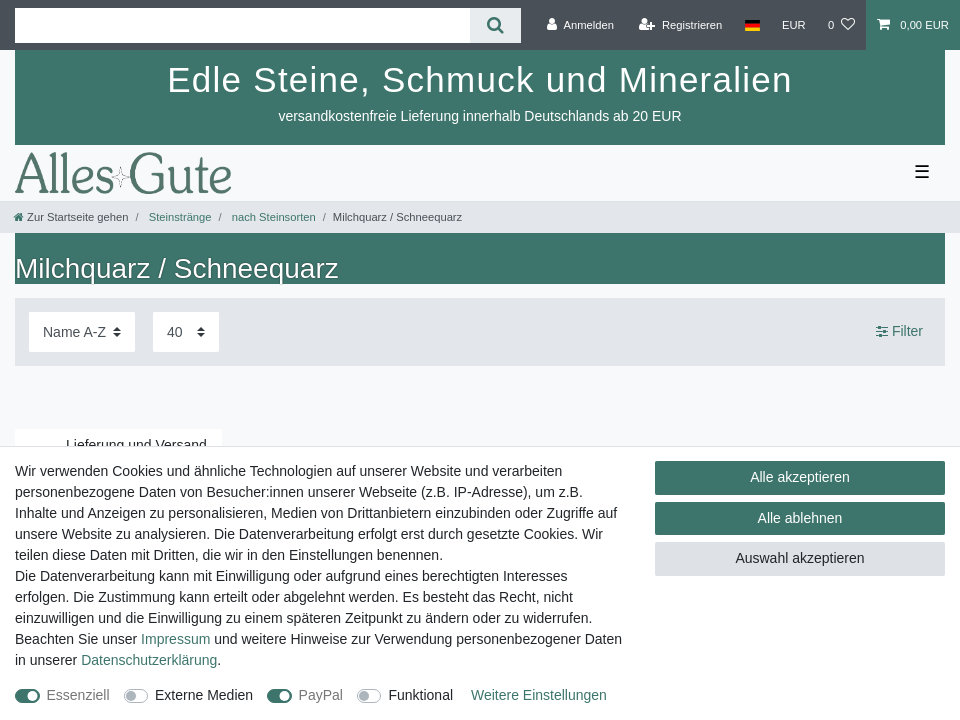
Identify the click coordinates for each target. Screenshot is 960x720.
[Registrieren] (680, 25)
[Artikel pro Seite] (186, 331)
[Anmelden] (580, 25)
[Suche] (495, 25)
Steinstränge (179, 217)
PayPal (321, 695)
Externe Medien (204, 695)
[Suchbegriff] (242, 25)
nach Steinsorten (272, 217)
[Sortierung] (82, 331)
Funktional (420, 695)
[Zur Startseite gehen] (71, 217)
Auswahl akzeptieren (799, 558)
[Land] (751, 25)
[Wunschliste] (841, 25)
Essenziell (78, 695)
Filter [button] (899, 332)
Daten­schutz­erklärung (149, 660)
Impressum (175, 639)
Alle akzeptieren (800, 477)
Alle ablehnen (800, 518)
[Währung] (794, 25)
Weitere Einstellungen (539, 695)
